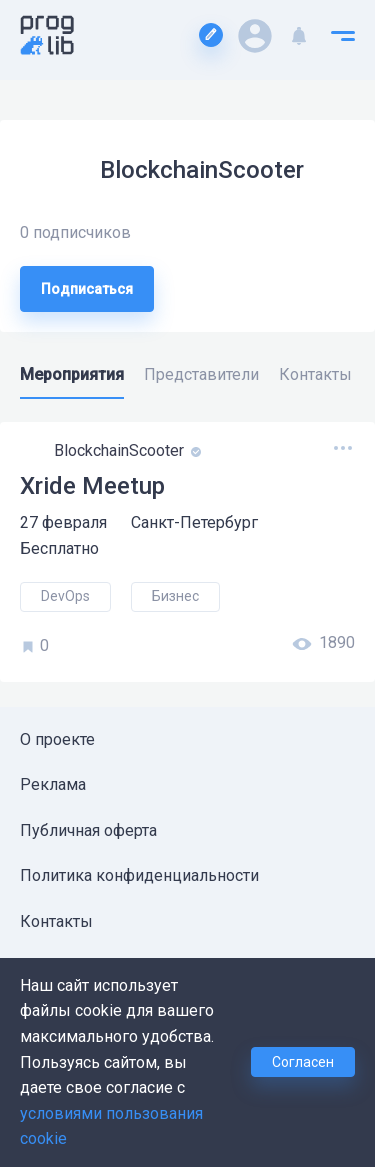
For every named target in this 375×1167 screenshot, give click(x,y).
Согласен (303, 1062)
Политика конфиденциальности (139, 875)
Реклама (53, 784)
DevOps (65, 596)
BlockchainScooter (121, 450)
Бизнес (175, 596)
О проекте (57, 739)
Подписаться (87, 289)
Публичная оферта (88, 830)
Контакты (56, 921)
